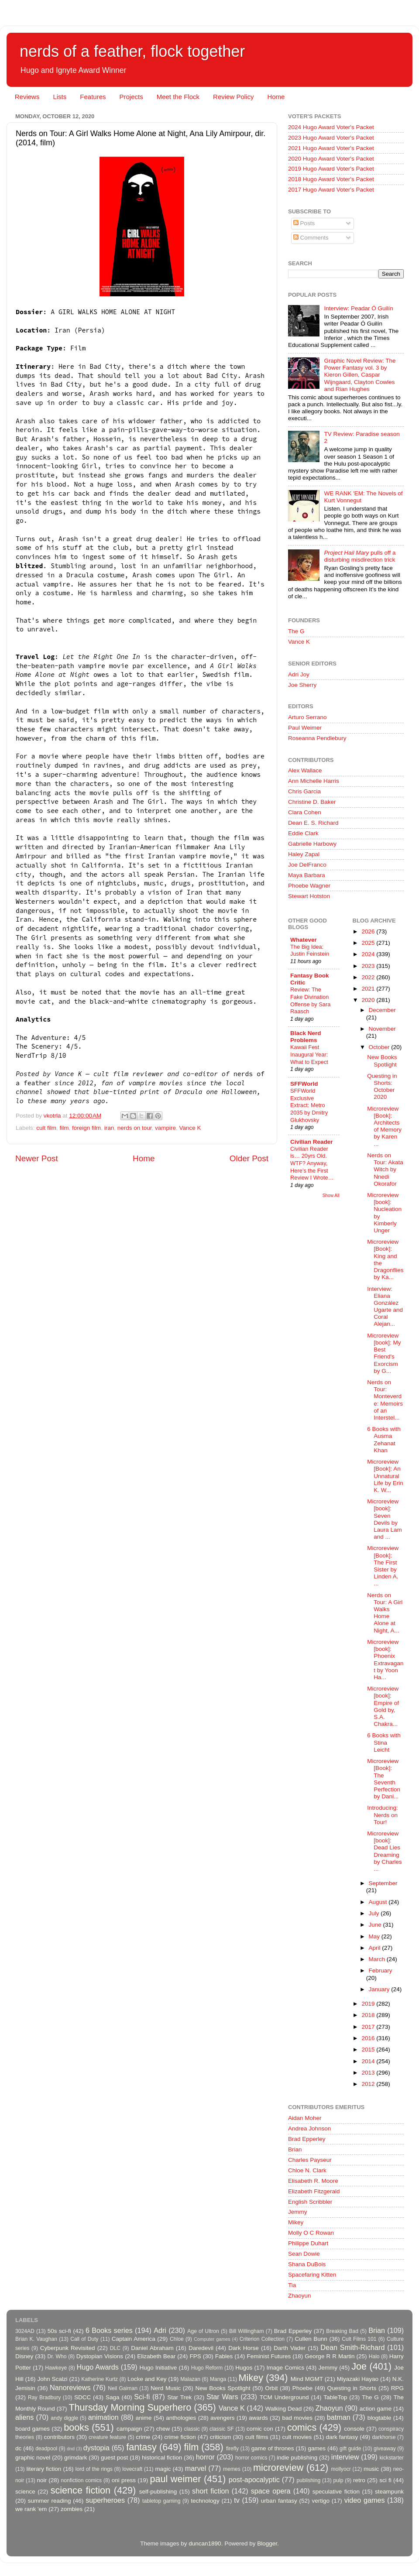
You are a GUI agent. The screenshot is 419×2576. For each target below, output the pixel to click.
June (376, 1924)
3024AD (24, 2331)
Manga (218, 2379)
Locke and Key (147, 2379)
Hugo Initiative (158, 2367)
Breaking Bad (342, 2331)
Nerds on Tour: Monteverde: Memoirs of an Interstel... (385, 1400)
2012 (368, 2084)
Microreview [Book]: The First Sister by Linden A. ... (382, 1566)
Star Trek (179, 2397)
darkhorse (383, 2437)
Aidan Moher (305, 2118)
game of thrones (272, 2448)
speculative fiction (336, 2491)
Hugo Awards (98, 2367)
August (379, 1902)
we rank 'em (31, 2509)
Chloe (177, 2339)
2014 (368, 2061)
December (382, 1010)
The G (296, 631)
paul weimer (175, 2478)
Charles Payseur (310, 2160)
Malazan (190, 2379)
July (375, 1913)
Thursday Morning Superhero (130, 2407)
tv (237, 2500)
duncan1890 (205, 2543)
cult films (256, 2437)
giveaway (385, 2449)
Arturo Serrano (307, 717)
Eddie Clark (303, 833)
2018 (368, 2015)
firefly (232, 2449)
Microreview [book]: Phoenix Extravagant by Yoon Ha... (385, 1660)
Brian (295, 2149)
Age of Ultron (203, 2331)
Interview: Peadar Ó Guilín (358, 308)
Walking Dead (283, 2408)
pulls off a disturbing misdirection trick (359, 556)
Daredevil (201, 2348)
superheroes (105, 2500)
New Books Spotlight (382, 1060)
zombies (71, 2509)
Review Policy (233, 96)
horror (205, 2457)
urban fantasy (279, 2500)
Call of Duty (84, 2339)
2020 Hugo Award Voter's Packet (331, 158)
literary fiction (43, 2469)
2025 (368, 943)
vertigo (321, 2500)
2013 (368, 2072)
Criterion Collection (262, 2339)
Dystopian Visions (99, 2356)
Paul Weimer (305, 727)
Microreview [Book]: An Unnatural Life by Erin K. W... (385, 1475)
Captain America (133, 2339)
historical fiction (162, 2457)
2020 (368, 1000)
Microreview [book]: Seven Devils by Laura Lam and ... (384, 1519)
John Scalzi (52, 2379)
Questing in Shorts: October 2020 (382, 1087)
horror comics (251, 2458)
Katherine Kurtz (99, 2379)
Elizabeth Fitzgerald (314, 2191)
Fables (224, 2356)
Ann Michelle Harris (313, 781)
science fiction (80, 2490)
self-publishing (158, 2491)
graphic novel (32, 2457)
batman (338, 2417)
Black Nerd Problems (305, 1036)
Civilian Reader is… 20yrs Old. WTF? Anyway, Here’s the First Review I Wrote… (311, 1163)
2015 (368, 2049)
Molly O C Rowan (311, 2233)
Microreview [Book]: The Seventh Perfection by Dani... (383, 1779)
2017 (368, 2027)
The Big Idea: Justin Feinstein (309, 950)
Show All (331, 1195)
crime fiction (180, 2437)
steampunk (389, 2491)
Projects (131, 96)
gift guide (350, 2449)
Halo (374, 2356)
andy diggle (64, 2418)
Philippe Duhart (308, 2243)
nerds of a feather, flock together (132, 51)
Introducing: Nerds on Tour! (382, 1814)
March (378, 1959)
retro (359, 2480)
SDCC (82, 2397)
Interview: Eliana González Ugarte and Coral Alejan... (385, 1306)
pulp (338, 2480)
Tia (292, 2285)
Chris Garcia (304, 791)
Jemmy (297, 2212)
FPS (195, 2356)
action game (376, 2408)
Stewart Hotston (309, 896)
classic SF (222, 2429)
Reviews (27, 96)
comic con (260, 2428)
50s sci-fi (59, 2331)
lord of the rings (94, 2469)
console (354, 2428)
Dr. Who (56, 2356)
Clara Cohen (304, 812)
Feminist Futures (269, 2356)
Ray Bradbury (44, 2397)
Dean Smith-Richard (352, 2347)
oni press (124, 2480)
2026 (368, 931)
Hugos (243, 2367)
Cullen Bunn (311, 2339)
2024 (368, 954)
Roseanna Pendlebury (317, 738)
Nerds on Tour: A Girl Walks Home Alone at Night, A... (384, 1613)
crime (143, 2437)
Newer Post (36, 1158)
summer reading (49, 2500)
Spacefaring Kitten (312, 2274)
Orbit (271, 2388)
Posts (304, 223)
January (380, 1989)
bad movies (297, 2418)
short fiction (210, 2491)
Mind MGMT (307, 2379)
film (64, 1128)
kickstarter (392, 2458)
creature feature (107, 2437)
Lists (59, 96)
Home (276, 96)
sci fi (385, 2480)
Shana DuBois (307, 2264)
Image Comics (286, 2367)
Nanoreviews (70, 2387)
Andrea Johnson (309, 2128)
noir (42, 2480)
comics (301, 2427)
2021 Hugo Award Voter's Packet (331, 148)
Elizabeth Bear (156, 2356)
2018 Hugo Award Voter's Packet (331, 179)
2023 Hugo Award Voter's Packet (331, 137)
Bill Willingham (246, 2331)
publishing (309, 2480)
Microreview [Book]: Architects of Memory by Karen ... (384, 1126)
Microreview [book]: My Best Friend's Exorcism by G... (384, 1353)
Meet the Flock (178, 96)
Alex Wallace (305, 770)
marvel (195, 2468)
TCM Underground (284, 2397)
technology (205, 2500)
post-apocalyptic (254, 2479)
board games (32, 2428)
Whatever (303, 939)
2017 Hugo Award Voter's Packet (331, 189)
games (317, 2448)
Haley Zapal (303, 854)
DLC (115, 2348)
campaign (129, 2428)
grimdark (75, 2457)
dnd (71, 2448)
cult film (46, 1128)
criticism (220, 2437)
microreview (278, 2467)
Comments (311, 237)
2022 (368, 977)
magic (163, 2469)
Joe (359, 2366)
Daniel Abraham (152, 2348)
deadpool (46, 2449)
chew (163, 2428)
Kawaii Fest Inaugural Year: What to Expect (309, 1054)
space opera (271, 2491)
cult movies (297, 2437)
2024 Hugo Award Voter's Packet (331, 127)
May (375, 1936)
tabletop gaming (161, 2501)
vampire (165, 1128)
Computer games (212, 2339)
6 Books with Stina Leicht (384, 1742)
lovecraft (132, 2469)
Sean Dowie (304, 2253)
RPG (397, 2388)
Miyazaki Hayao (357, 2379)
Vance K (190, 1128)
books (76, 2427)
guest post (114, 2457)
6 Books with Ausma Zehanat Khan (384, 1440)
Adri (160, 2330)
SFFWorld (304, 1083)
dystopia (96, 2448)
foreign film (86, 1128)
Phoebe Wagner (309, 885)
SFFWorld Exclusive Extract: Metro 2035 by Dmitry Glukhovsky (309, 1105)
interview (345, 2457)
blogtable (379, 2418)
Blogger (267, 2543)
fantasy (141, 2447)
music (371, 2469)
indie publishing (297, 2457)
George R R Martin (329, 2356)
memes (231, 2469)
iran (109, 1128)
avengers (222, 2418)
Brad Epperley (307, 2139)
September (383, 1883)
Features (93, 96)
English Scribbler (310, 2202)
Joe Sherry (302, 685)
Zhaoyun (299, 2295)
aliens (24, 2417)
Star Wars (222, 2397)
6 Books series (109, 2330)
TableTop (335, 2397)
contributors (59, 2437)
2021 (368, 988)
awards (258, 2418)
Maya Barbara (306, 875)
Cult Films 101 (359, 2339)
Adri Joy (298, 674)
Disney (24, 2356)
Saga (113, 2397)
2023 (368, 966)
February (380, 1970)
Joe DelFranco (307, 864)
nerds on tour (134, 1128)
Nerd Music (166, 2388)
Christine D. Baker (312, 802)
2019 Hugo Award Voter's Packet (331, 168)
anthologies (181, 2418)
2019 (368, 2003)
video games (364, 2500)
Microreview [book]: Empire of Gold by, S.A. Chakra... (383, 1706)
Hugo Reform (207, 2368)
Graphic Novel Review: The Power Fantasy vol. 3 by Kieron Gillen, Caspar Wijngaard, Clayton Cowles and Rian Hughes (359, 374)
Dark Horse (243, 2348)
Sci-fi (142, 2397)
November (382, 1029)
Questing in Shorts (352, 2388)
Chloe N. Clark (307, 2170)
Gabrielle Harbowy (312, 843)
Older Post (249, 1158)
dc (18, 2448)
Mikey (295, 2222)
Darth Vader (290, 2348)
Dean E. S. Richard (313, 823)
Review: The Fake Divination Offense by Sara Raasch (310, 1000)
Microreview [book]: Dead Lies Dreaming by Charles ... (384, 1851)
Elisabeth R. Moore (313, 2181)
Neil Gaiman (122, 2388)
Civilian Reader (311, 1142)
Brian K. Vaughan (36, 2339)
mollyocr (341, 2469)
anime (144, 2418)
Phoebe (302, 2388)
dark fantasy (342, 2437)
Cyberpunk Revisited (67, 2348)
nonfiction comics (81, 2480)
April (375, 1948)
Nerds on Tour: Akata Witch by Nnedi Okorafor (385, 1169)
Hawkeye (56, 2368)
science (25, 2491)
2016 (368, 2038)
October (380, 1047)
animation (103, 2417)
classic (191, 2429)
